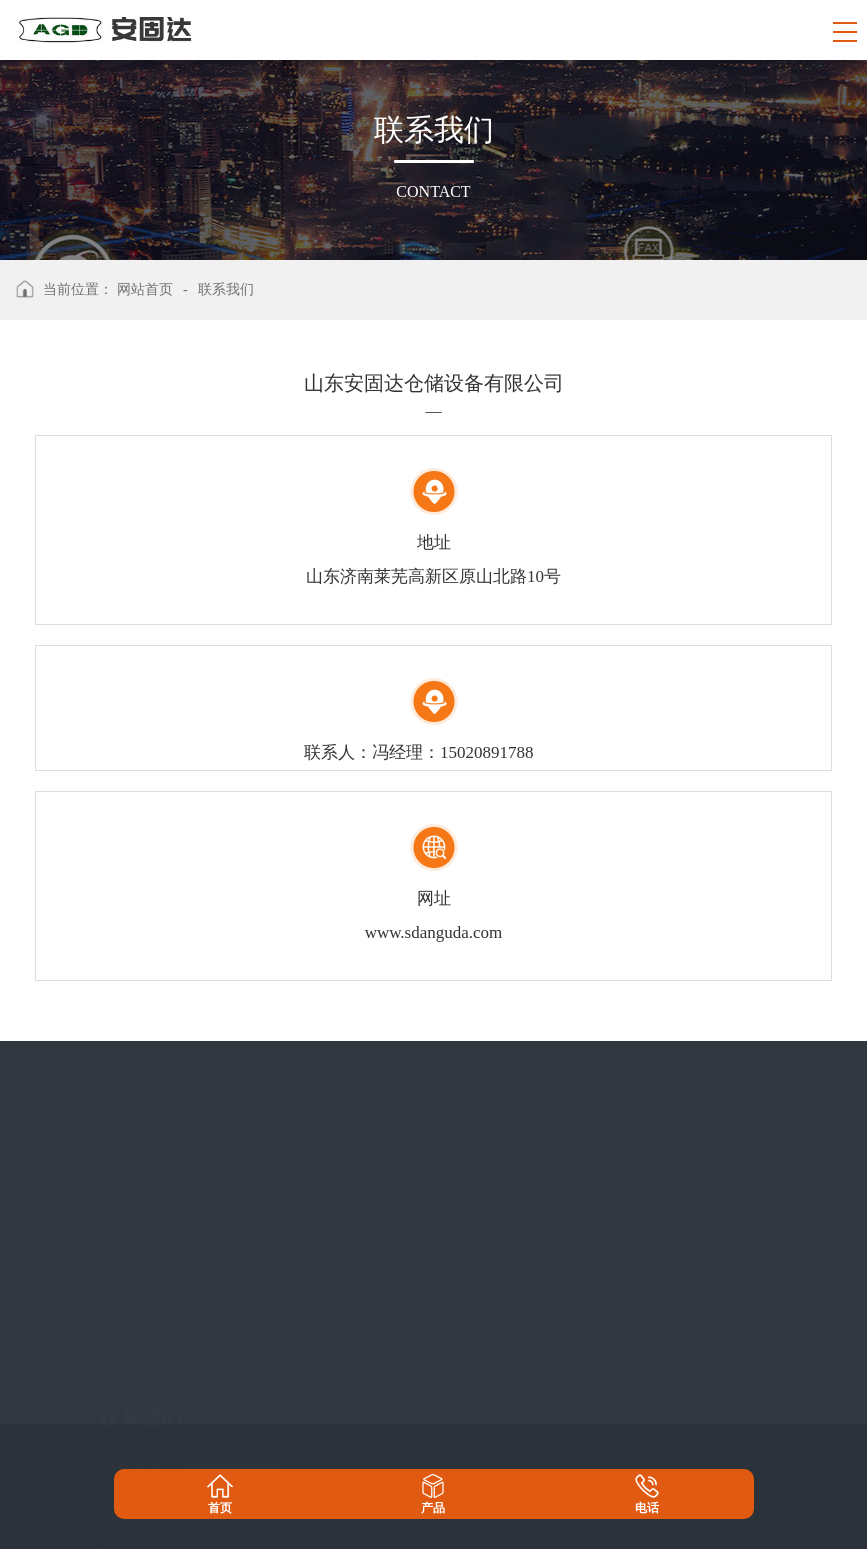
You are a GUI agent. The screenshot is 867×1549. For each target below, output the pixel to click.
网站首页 (145, 289)
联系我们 (226, 289)
